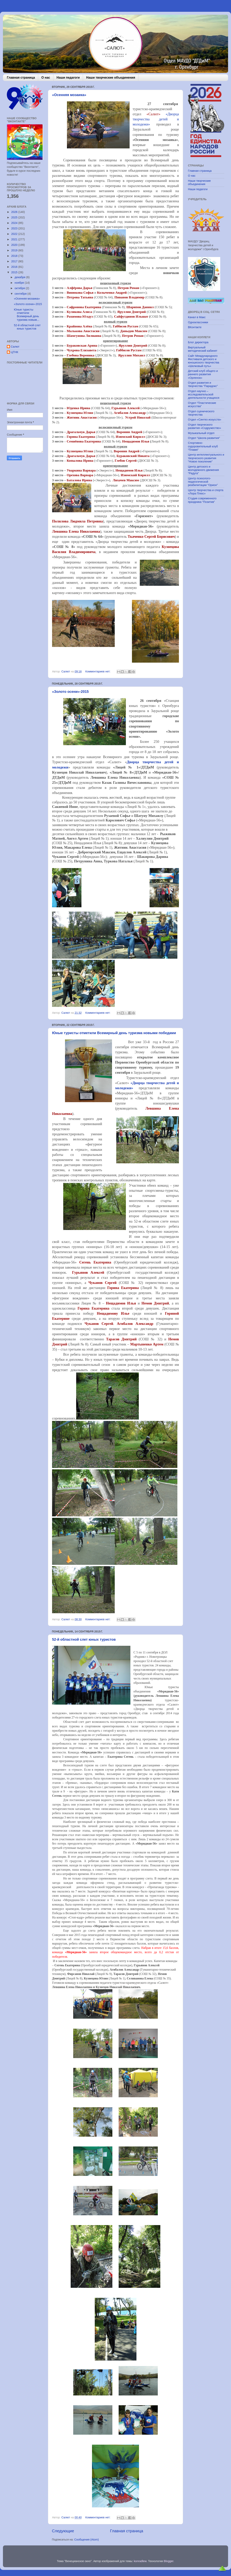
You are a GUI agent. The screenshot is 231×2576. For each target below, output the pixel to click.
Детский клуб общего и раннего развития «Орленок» (203, 374)
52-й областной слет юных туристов (84, 1639)
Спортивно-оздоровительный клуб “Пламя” (203, 446)
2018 (14, 255)
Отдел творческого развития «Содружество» (204, 426)
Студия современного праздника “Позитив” (202, 500)
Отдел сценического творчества (201, 413)
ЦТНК (14, 352)
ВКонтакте (194, 327)
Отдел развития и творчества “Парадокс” (203, 384)
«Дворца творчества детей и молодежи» (156, 119)
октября (20, 288)
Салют (15, 346)
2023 (14, 228)
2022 (14, 233)
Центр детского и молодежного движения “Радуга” (203, 470)
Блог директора (198, 342)
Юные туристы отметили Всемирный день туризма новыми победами (114, 1033)
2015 (14, 272)
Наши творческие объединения (110, 77)
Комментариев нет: (98, 671)
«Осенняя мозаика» (69, 95)
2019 (14, 250)
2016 (14, 266)
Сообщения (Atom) (86, 2539)
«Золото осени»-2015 (70, 692)
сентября (21, 293)
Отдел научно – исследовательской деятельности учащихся (203, 395)
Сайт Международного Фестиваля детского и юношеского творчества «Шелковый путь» (203, 361)
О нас (45, 77)
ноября (20, 282)
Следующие (63, 2531)
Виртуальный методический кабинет (202, 349)
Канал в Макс (197, 317)
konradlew (140, 2561)
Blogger (168, 2561)
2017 (14, 261)
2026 (14, 211)
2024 (14, 222)
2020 (14, 244)
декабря (20, 277)
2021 (14, 239)
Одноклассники (198, 322)
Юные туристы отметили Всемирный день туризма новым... (26, 314)
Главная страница (21, 77)
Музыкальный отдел (201, 433)
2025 (14, 217)
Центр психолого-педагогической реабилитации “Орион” (203, 482)
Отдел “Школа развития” (204, 438)
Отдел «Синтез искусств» (204, 419)
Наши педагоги (68, 77)
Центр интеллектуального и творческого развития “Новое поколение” (206, 458)
